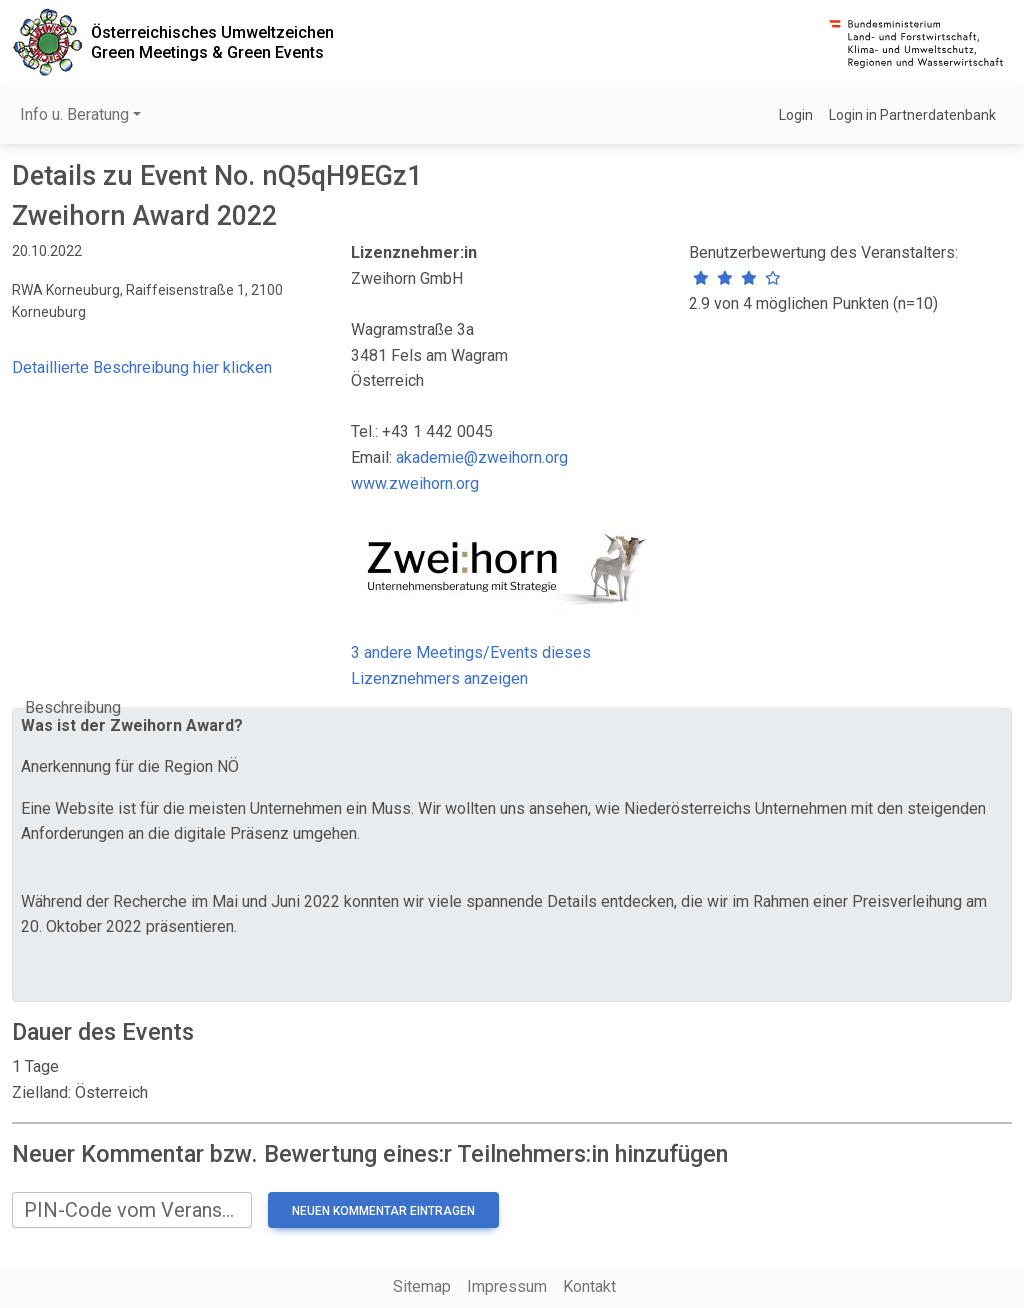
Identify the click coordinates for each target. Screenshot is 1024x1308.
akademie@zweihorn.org (482, 457)
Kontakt (589, 1286)
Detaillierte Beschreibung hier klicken (142, 367)
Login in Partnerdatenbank (912, 115)
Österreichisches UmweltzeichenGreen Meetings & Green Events (212, 42)
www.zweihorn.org (415, 483)
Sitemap (422, 1286)
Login (796, 115)
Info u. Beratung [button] (74, 114)
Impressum (507, 1286)
